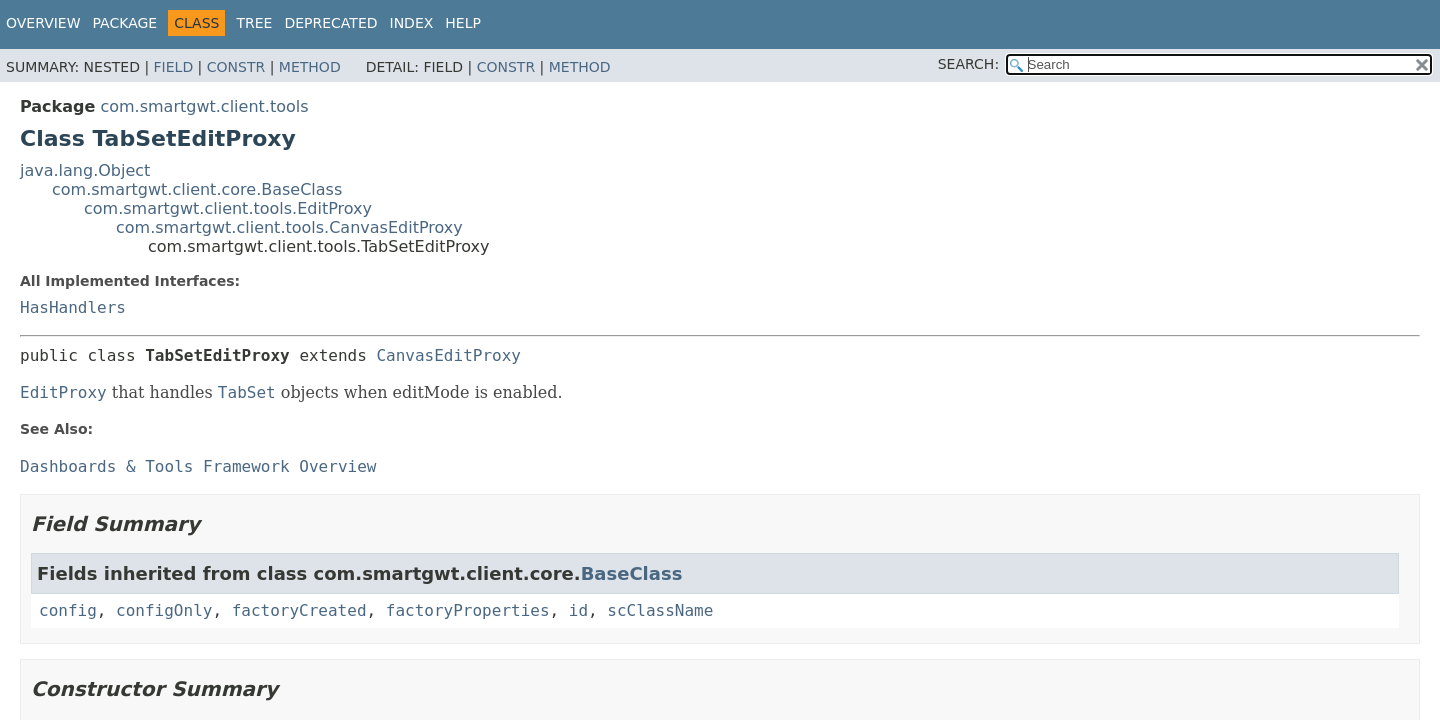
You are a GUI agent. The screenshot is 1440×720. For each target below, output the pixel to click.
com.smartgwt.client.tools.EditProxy (228, 208)
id (578, 610)
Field (174, 67)
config (68, 610)
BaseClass (632, 573)
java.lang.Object (85, 170)
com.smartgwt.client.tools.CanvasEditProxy (289, 227)
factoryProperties (468, 610)
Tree (254, 23)
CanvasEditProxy (448, 355)
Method (310, 67)
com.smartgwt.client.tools (204, 106)
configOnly (164, 610)
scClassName (660, 610)
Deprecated (330, 23)
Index (412, 23)
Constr (236, 67)
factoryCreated (299, 610)
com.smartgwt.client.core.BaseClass (197, 189)
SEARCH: (968, 64)
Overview (43, 23)
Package (125, 23)
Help (463, 23)
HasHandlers (73, 307)
